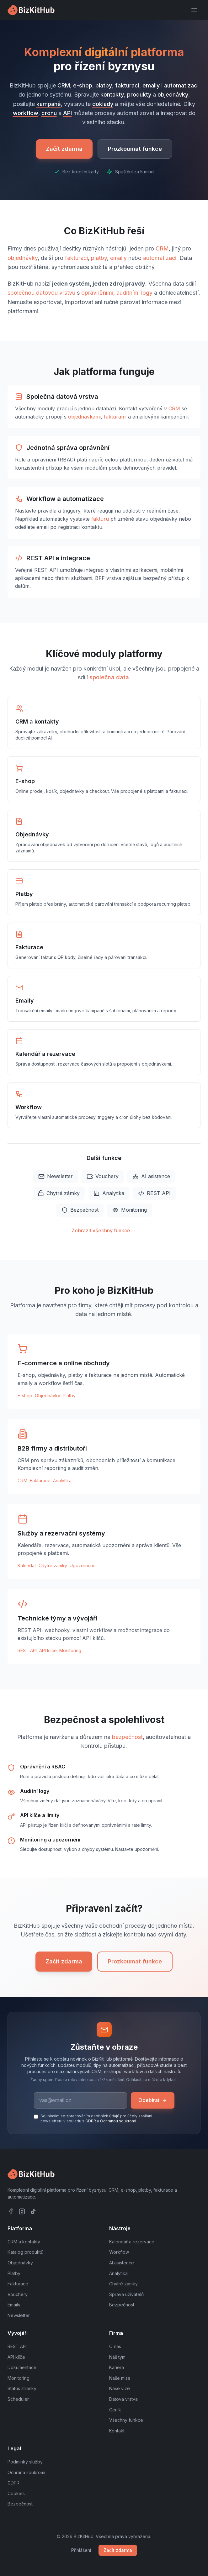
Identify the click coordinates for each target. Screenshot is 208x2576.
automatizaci (181, 85)
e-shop (82, 85)
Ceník (115, 2409)
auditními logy (134, 292)
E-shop (25, 1395)
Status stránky (22, 2388)
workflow (25, 113)
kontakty (112, 94)
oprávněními (97, 292)
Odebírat (152, 2100)
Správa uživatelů (126, 2294)
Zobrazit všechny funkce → (104, 1230)
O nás (115, 2346)
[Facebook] (11, 2211)
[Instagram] (22, 2211)
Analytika (108, 1193)
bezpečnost (127, 1737)
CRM (63, 85)
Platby (69, 1395)
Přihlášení (81, 2550)
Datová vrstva (123, 2399)
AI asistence (151, 1176)
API (67, 113)
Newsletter (55, 1176)
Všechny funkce (126, 2420)
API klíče (48, 1650)
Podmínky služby (25, 2461)
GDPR (90, 2121)
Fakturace (40, 1480)
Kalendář (27, 1565)
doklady (102, 104)
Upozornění (82, 1565)
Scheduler (18, 2399)
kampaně (48, 104)
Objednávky (47, 1395)
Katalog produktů (25, 2252)
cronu (49, 113)
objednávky (172, 94)
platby (103, 85)
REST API (154, 1193)
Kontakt (117, 2430)
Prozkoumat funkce (135, 148)
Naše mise (120, 2378)
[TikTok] (33, 2211)
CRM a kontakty (24, 2241)
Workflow (119, 2252)
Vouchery (103, 1176)
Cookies (16, 2493)
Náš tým (117, 2357)
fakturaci (127, 85)
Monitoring (129, 1210)
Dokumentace (22, 2367)
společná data (109, 677)
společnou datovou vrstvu (41, 292)
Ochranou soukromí (118, 2121)
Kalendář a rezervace (131, 2241)
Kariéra (116, 2367)
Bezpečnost (80, 1210)
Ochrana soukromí (26, 2472)
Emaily (14, 2304)
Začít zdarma (64, 148)
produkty (139, 94)
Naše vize (119, 2388)
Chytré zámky (59, 1193)
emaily (151, 85)
